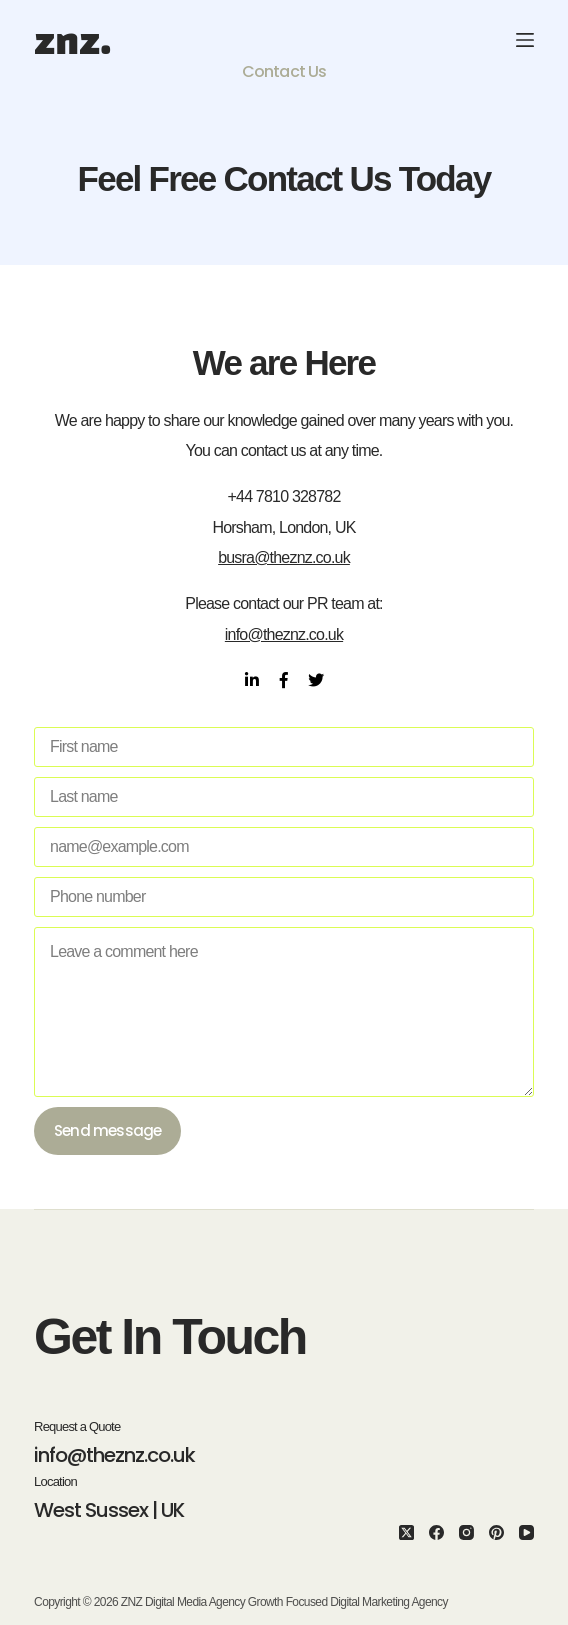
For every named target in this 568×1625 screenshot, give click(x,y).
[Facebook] (436, 1532)
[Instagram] (466, 1532)
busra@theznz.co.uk (284, 557)
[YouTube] (526, 1532)
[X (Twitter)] (406, 1532)
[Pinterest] (496, 1532)
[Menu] (525, 40)
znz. (72, 40)
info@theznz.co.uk (284, 634)
